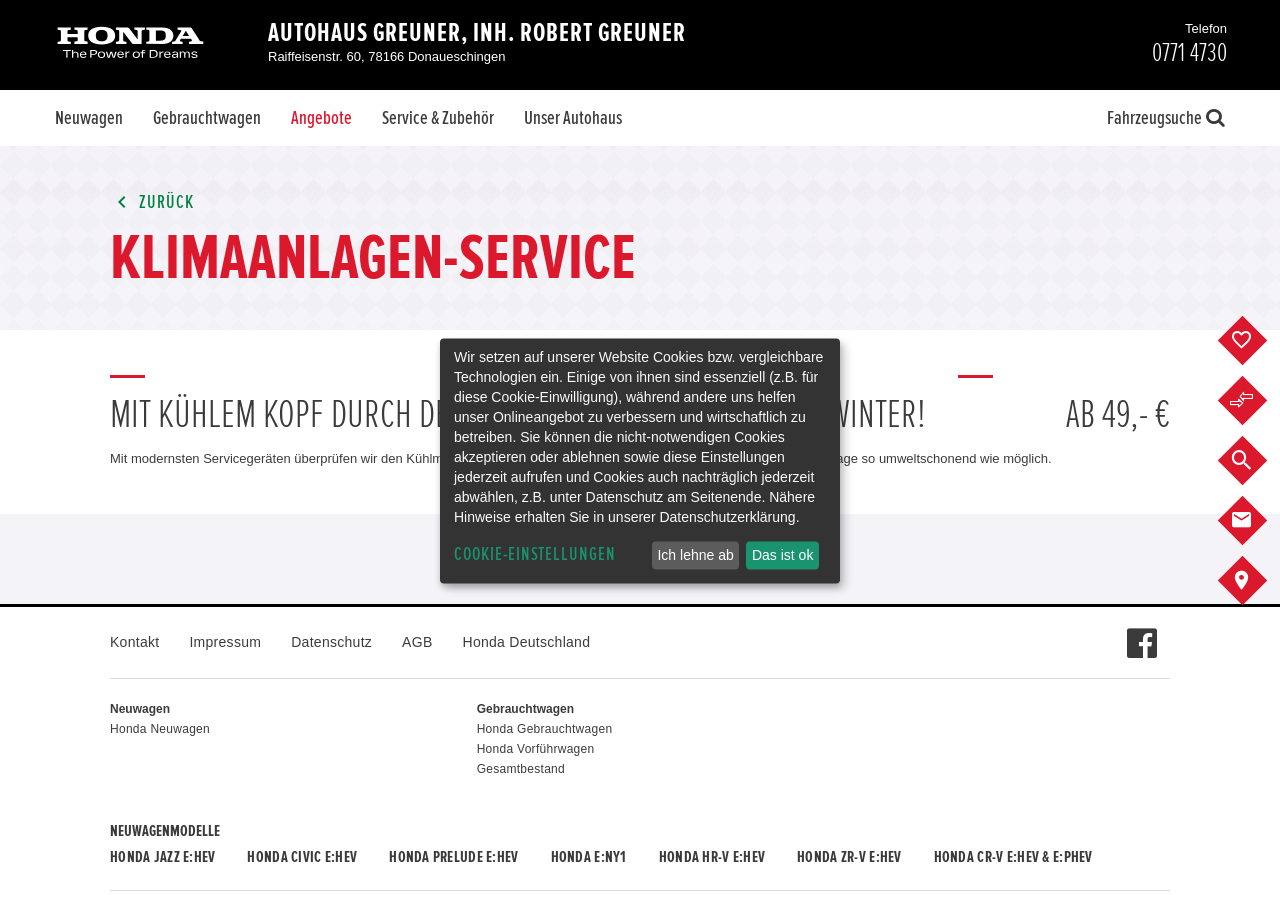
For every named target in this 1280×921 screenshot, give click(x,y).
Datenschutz (331, 642)
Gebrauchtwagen (207, 118)
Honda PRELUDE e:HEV (453, 857)
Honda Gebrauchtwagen (545, 729)
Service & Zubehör (438, 118)
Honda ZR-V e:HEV (849, 857)
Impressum (225, 642)
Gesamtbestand (521, 769)
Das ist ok (782, 555)
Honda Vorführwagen (536, 749)
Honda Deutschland (527, 642)
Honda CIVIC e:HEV (302, 857)
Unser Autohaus (573, 118)
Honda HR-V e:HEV (712, 857)
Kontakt (134, 642)
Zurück (152, 202)
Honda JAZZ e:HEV (162, 857)
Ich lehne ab (695, 555)
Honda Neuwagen (160, 729)
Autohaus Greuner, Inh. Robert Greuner (477, 33)
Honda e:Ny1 (589, 857)
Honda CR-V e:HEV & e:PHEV (1013, 857)
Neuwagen (89, 118)
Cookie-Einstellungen (535, 554)
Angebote (321, 118)
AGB (417, 642)
